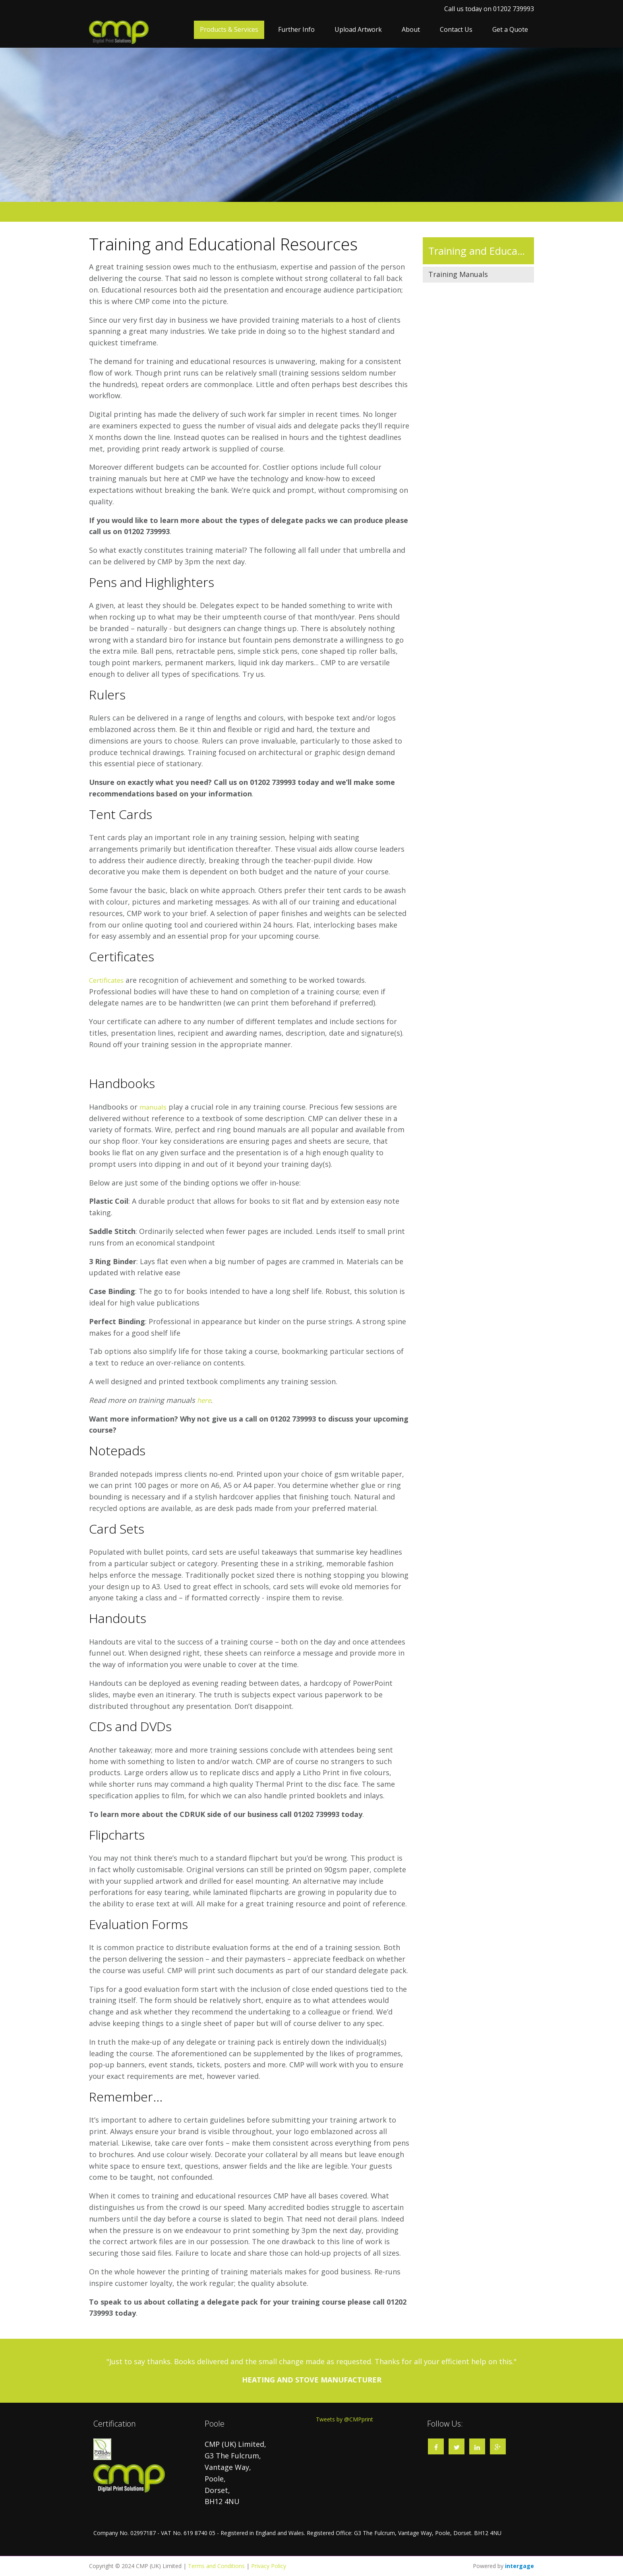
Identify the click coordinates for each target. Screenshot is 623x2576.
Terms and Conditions (216, 2566)
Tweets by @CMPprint (344, 2419)
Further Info (296, 29)
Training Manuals (458, 274)
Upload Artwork (358, 29)
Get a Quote (510, 29)
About (411, 29)
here (204, 1400)
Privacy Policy (268, 2566)
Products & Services (229, 29)
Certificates (108, 980)
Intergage (519, 2566)
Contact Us (456, 29)
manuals (153, 1107)
